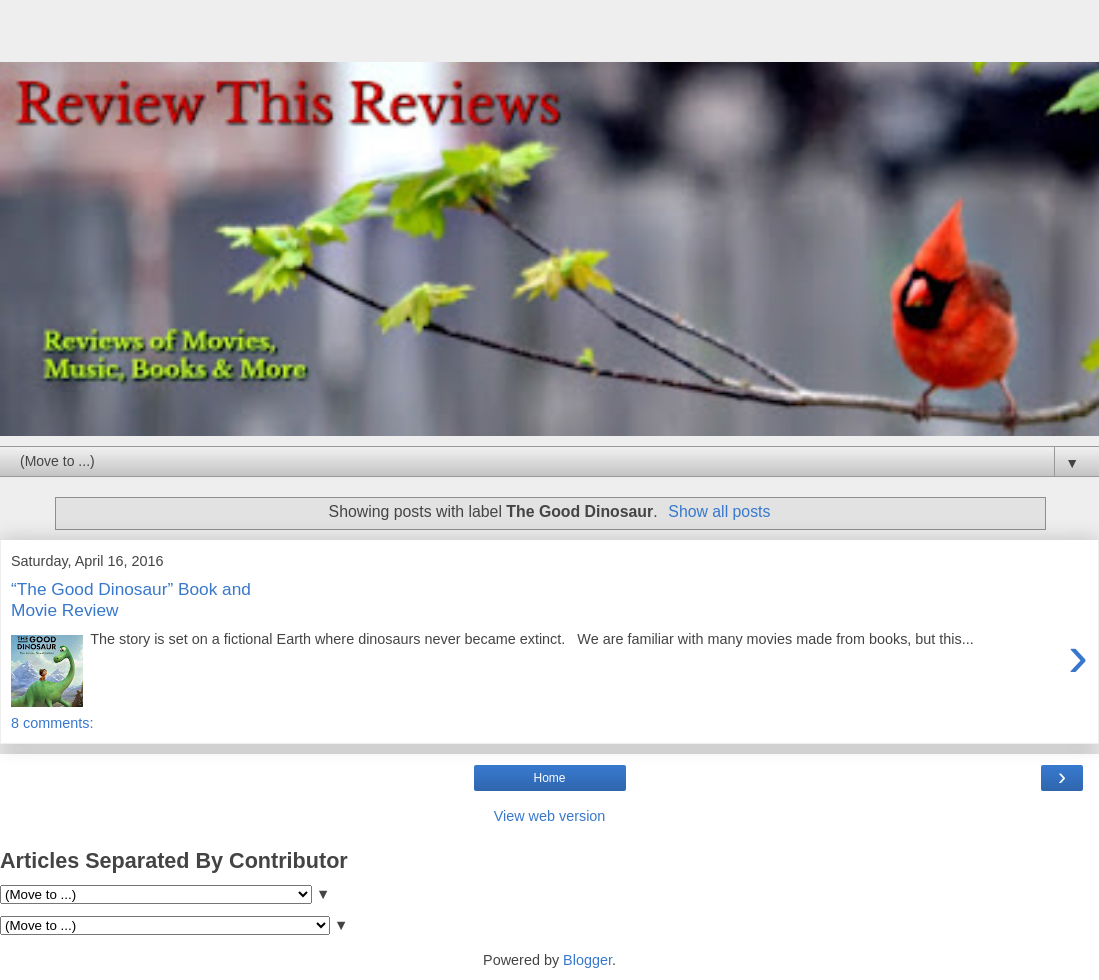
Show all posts (719, 511)
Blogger (587, 960)
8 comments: (52, 723)
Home (549, 778)
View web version (550, 816)
